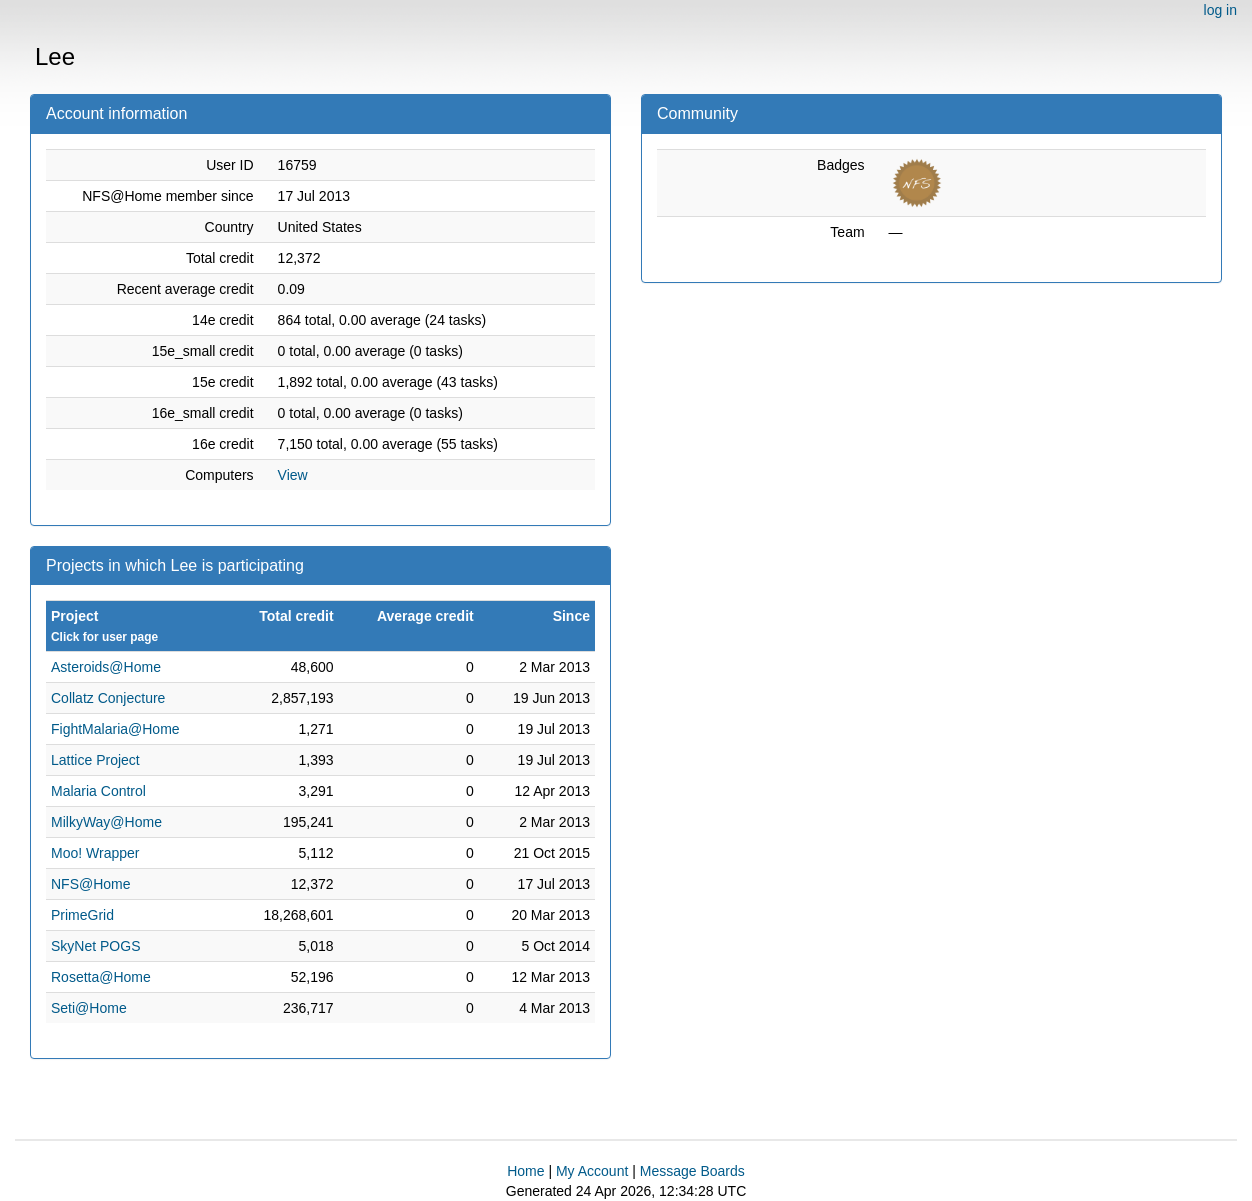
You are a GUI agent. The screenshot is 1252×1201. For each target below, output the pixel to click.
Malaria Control (98, 791)
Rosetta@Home (101, 977)
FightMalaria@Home (115, 729)
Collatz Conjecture (108, 698)
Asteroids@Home (106, 667)
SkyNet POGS (95, 946)
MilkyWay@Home (106, 822)
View (293, 475)
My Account (592, 1171)
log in (1220, 10)
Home (525, 1171)
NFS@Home (91, 884)
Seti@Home (89, 1008)
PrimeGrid (82, 915)
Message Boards (692, 1171)
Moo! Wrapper (95, 853)
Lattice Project (95, 760)
